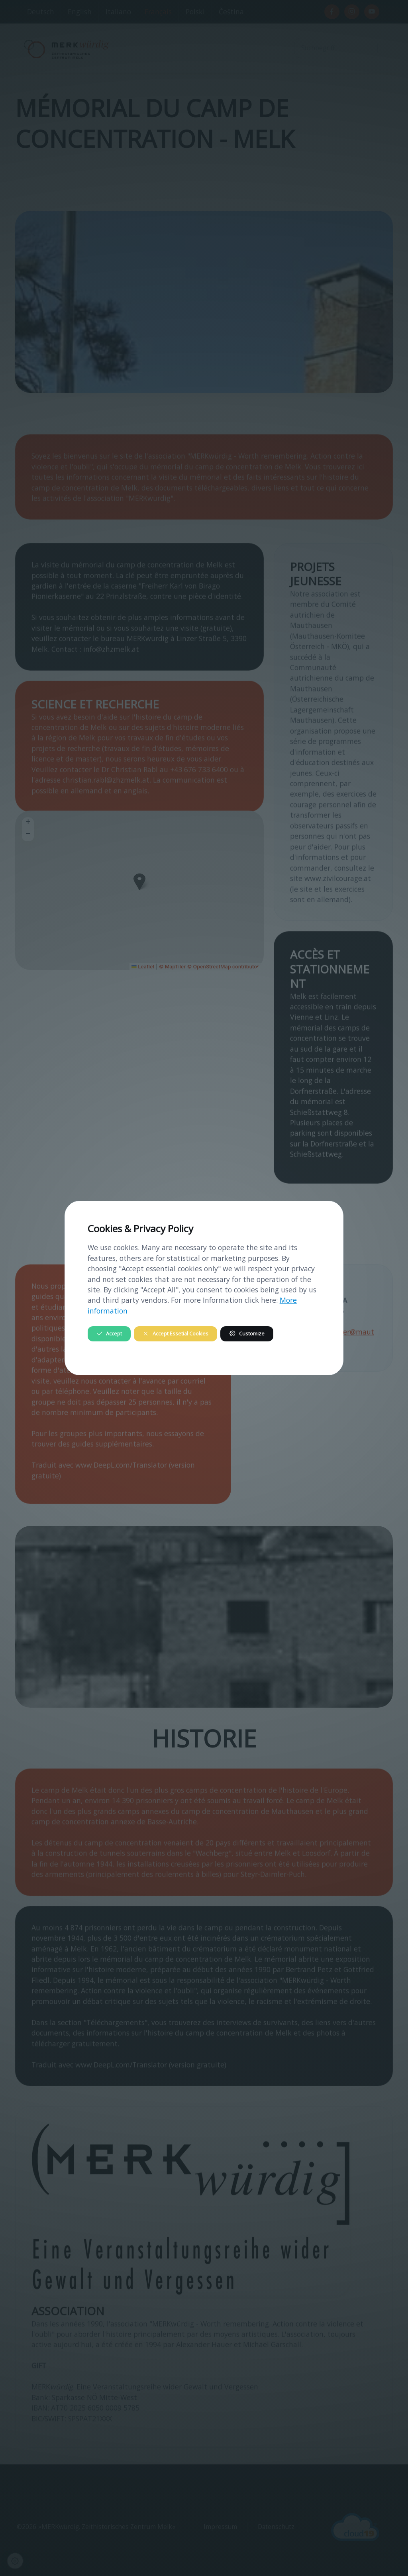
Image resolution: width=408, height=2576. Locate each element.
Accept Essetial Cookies (175, 1333)
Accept (109, 1333)
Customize (246, 1333)
